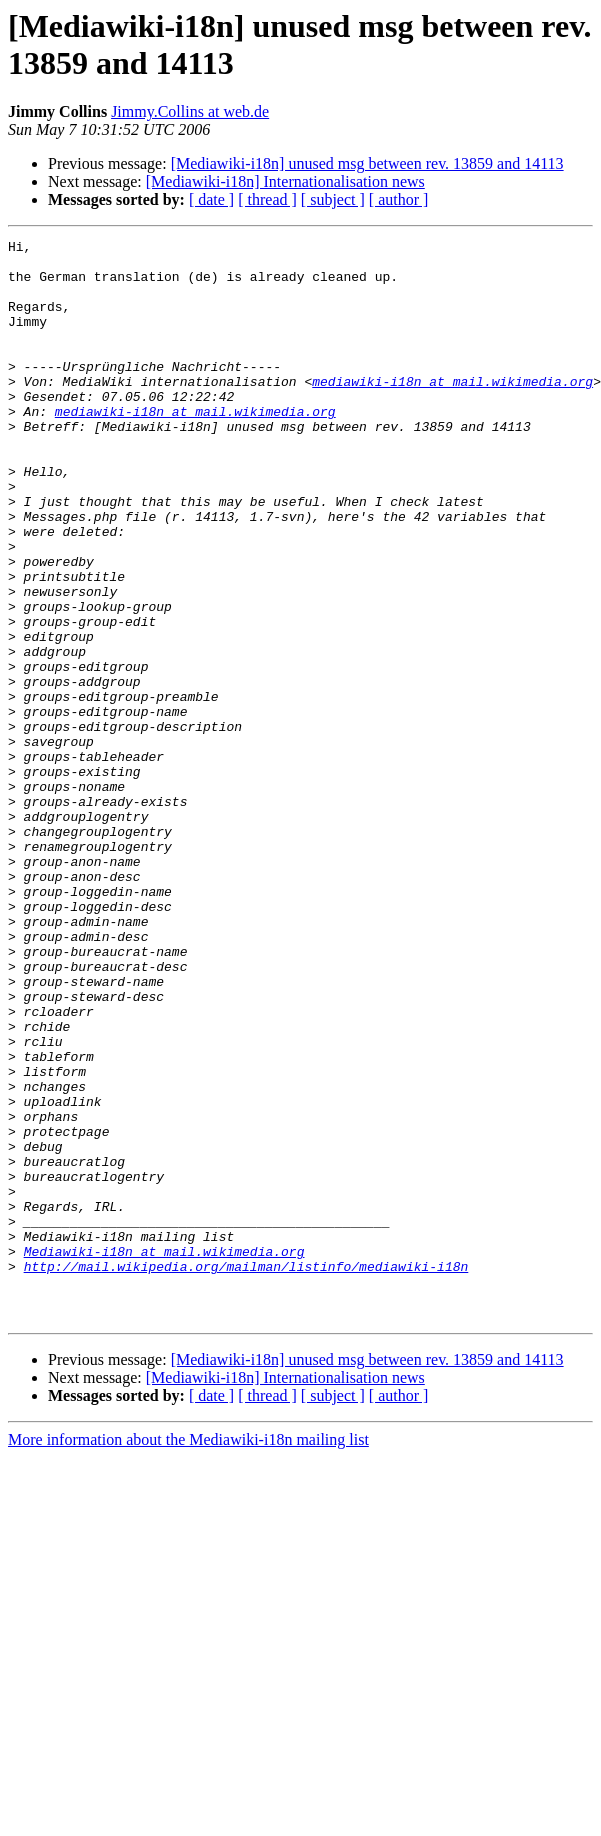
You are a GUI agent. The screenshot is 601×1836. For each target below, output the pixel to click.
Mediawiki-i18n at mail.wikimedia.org (164, 1455)
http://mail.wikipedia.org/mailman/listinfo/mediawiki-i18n (246, 1473)
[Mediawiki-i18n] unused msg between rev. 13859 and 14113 (367, 163)
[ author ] (399, 199)
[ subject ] (333, 199)
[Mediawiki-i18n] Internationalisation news (285, 181)
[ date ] (211, 199)
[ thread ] (267, 199)
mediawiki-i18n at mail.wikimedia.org (452, 411)
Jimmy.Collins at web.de (190, 111)
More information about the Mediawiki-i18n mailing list (188, 1655)
